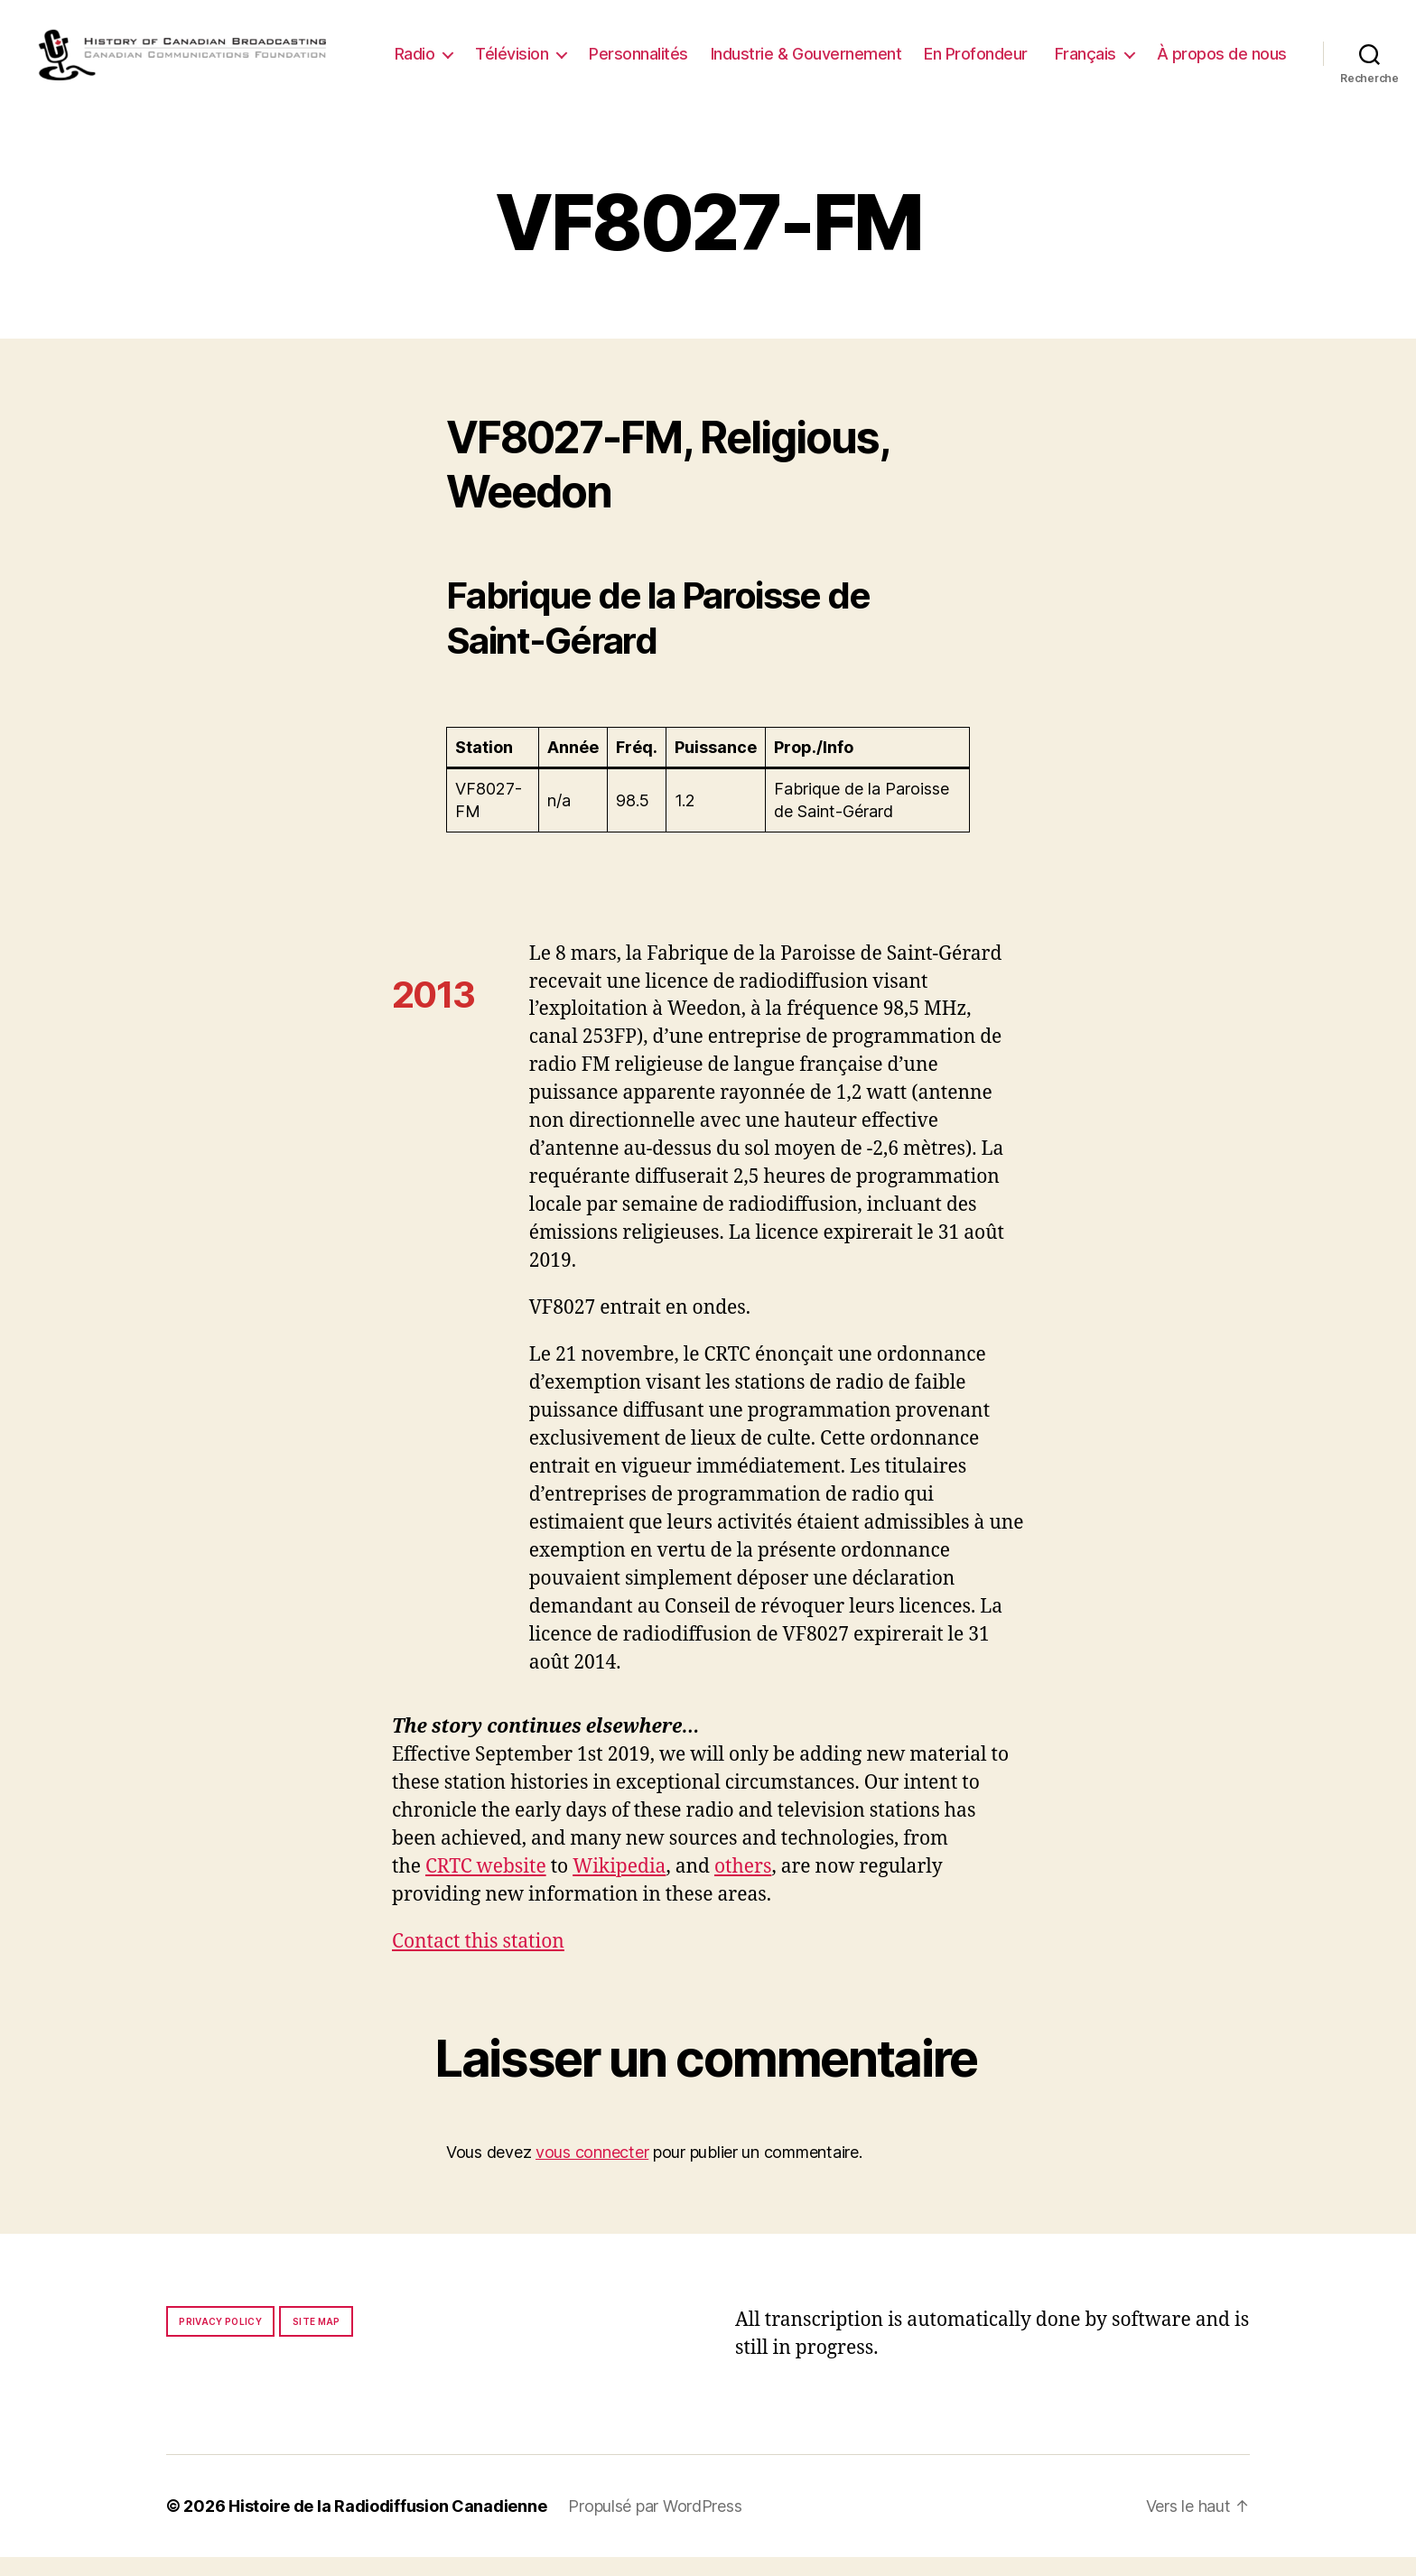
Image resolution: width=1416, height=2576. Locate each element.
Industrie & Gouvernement (958, 49)
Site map (316, 2340)
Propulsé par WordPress (654, 2525)
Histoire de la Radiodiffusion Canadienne (387, 2525)
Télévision (664, 49)
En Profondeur (1128, 49)
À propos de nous (1222, 76)
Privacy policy (220, 2340)
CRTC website (485, 1886)
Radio (567, 49)
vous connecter (592, 2171)
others (742, 1886)
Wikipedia (619, 1886)
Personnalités (791, 49)
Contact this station (478, 1960)
